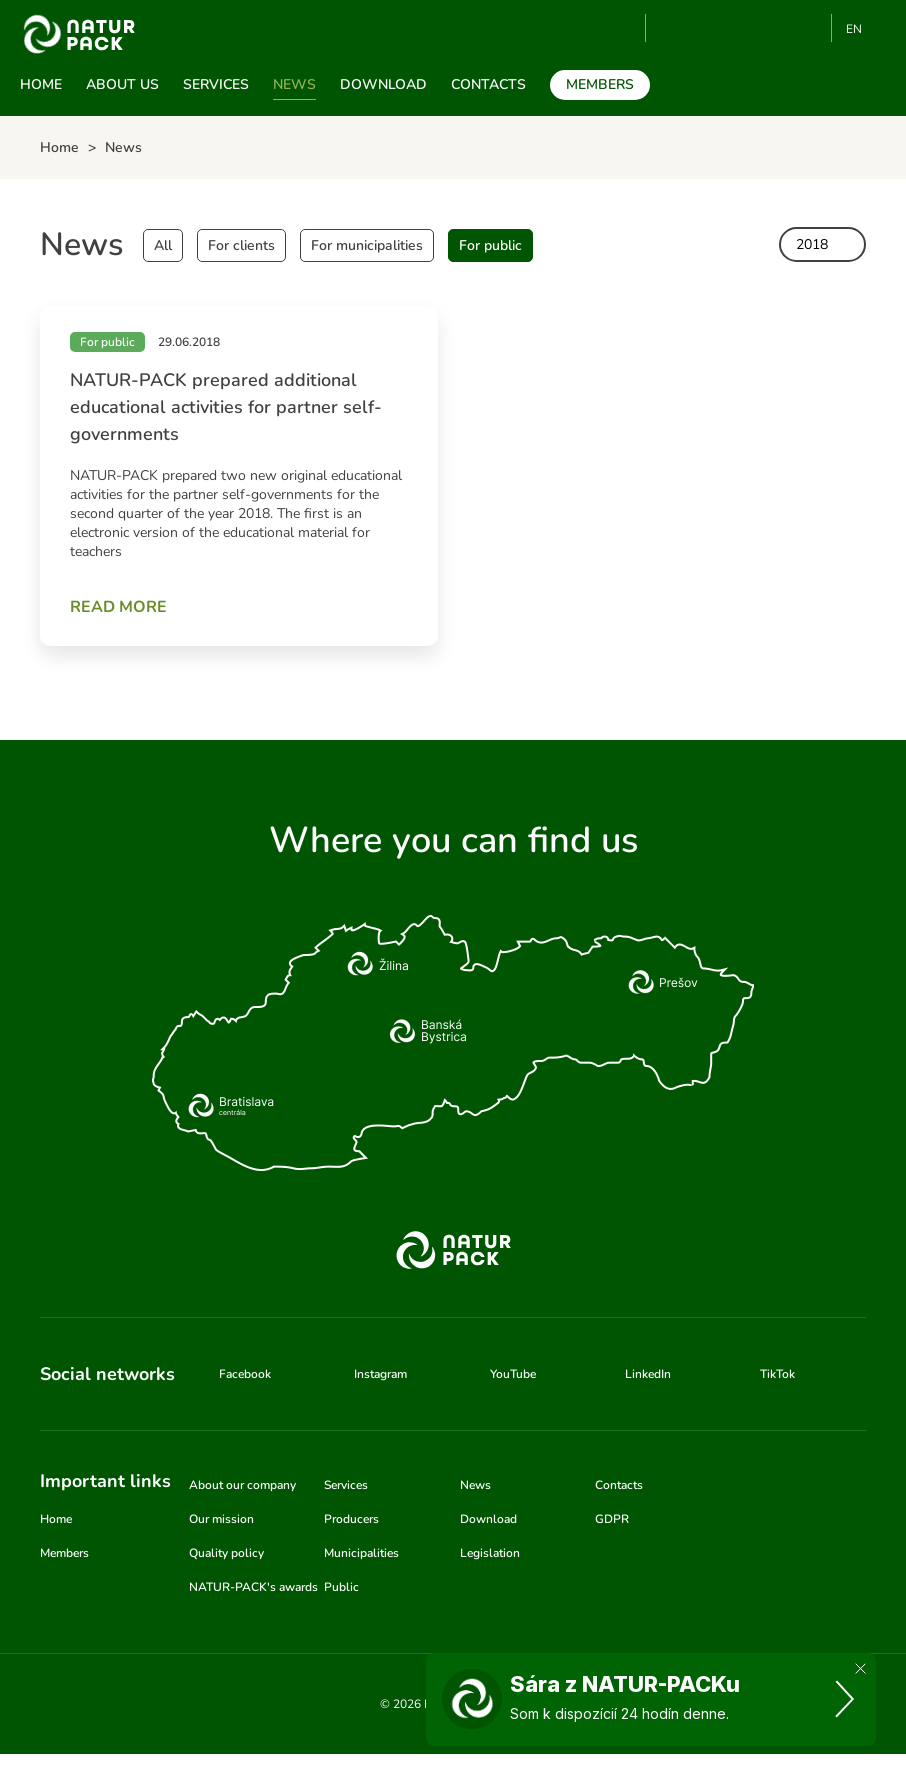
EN (854, 29)
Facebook (708, 28)
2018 (812, 244)
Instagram (741, 28)
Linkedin (774, 28)
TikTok (807, 28)
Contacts (488, 84)
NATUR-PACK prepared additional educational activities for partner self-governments (226, 407)
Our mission (221, 1519)
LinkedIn (648, 1374)
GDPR (612, 1519)
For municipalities (367, 245)
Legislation (490, 1553)
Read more (118, 607)
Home (41, 84)
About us (122, 84)
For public (490, 245)
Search (622, 29)
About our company (242, 1485)
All (163, 245)
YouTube (672, 28)
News (294, 84)
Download (383, 84)
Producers (351, 1519)
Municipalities (361, 1553)
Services (216, 84)
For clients (241, 245)
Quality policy (226, 1553)
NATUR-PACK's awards (253, 1587)
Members (600, 84)
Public (341, 1587)
